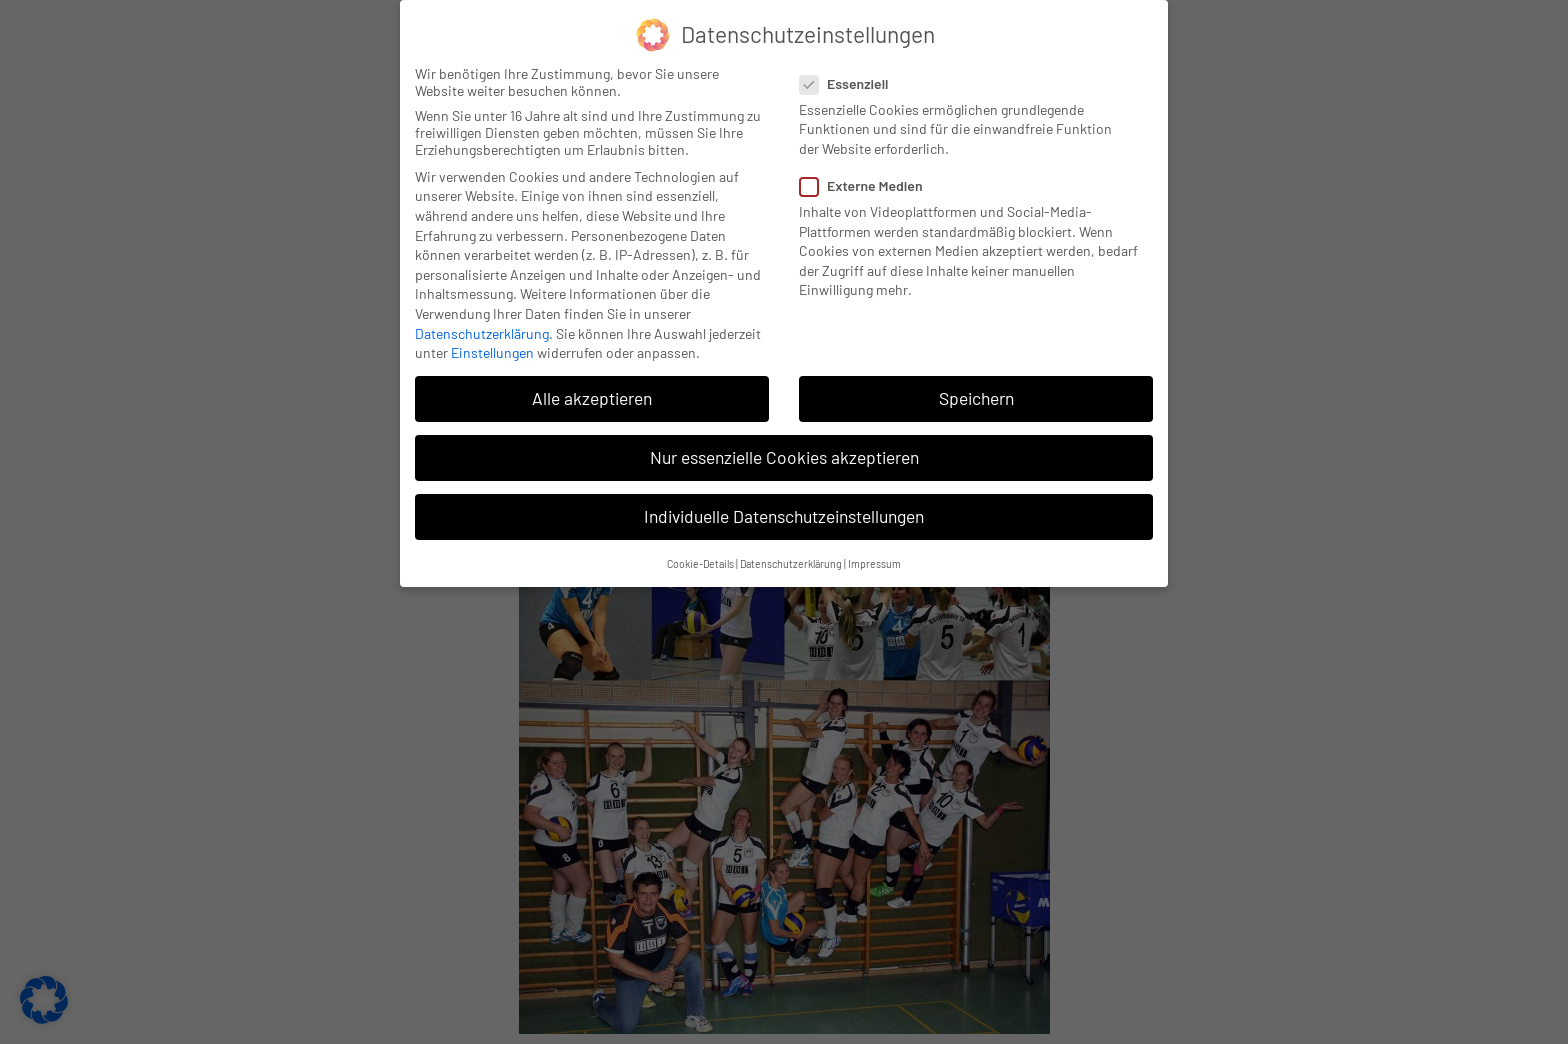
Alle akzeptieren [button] (592, 388)
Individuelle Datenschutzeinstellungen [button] (784, 507)
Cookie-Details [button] (700, 553)
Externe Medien (867, 175)
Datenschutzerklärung (482, 323)
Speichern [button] (976, 388)
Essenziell (850, 73)
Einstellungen (492, 342)
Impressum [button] (874, 553)
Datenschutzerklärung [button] (791, 553)
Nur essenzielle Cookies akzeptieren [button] (784, 448)
